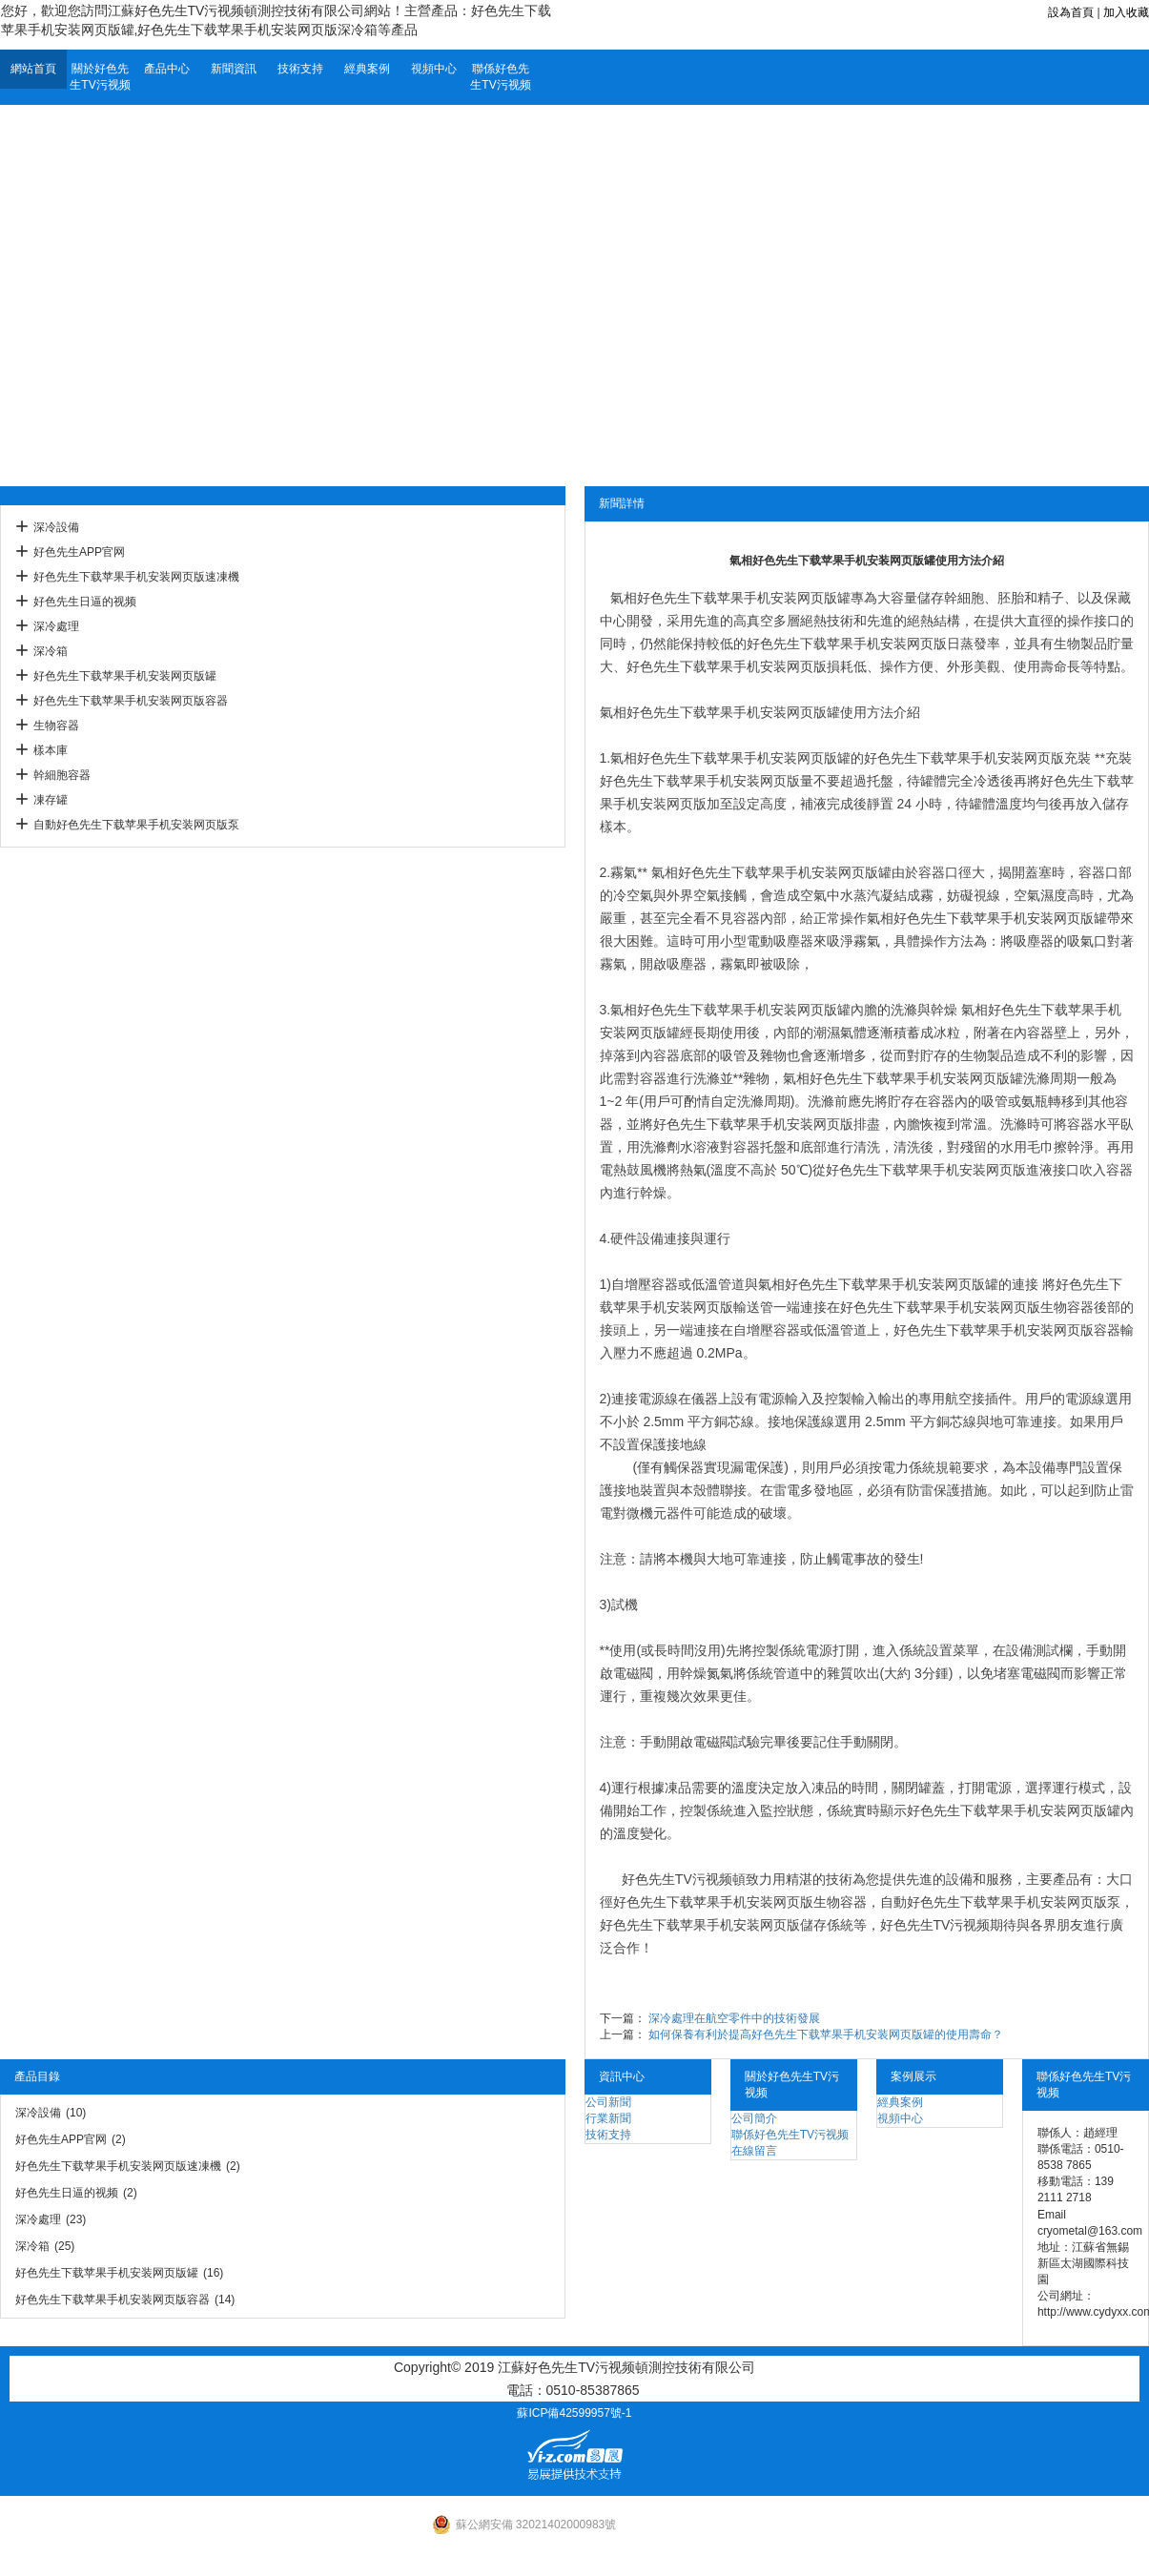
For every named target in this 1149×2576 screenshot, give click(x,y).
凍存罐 (50, 800)
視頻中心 (434, 68)
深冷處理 (56, 626)
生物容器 (56, 725)
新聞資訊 (233, 68)
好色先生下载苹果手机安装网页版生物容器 (967, 1307)
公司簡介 (754, 2118)
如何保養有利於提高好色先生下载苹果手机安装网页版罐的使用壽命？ (825, 2034)
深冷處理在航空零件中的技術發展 (734, 2018)
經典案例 (367, 68)
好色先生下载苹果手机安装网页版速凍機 (136, 576)
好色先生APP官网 (79, 552)
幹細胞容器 (62, 775)
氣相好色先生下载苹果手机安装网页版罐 (720, 712)
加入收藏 (1126, 12)
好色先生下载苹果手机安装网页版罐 (124, 676)
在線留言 (754, 2150)
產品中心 (167, 68)
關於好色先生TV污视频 (100, 77)
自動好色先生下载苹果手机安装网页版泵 (136, 824)
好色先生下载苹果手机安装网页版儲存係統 (726, 1924)
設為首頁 (1071, 12)
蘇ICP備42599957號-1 (574, 2413)
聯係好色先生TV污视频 (500, 77)
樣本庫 (50, 750)
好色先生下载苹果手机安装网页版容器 (130, 700)
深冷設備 (56, 527)
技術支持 (300, 68)
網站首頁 (33, 68)
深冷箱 (50, 651)
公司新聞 (608, 2102)
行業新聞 (608, 2118)
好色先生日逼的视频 (84, 601)
